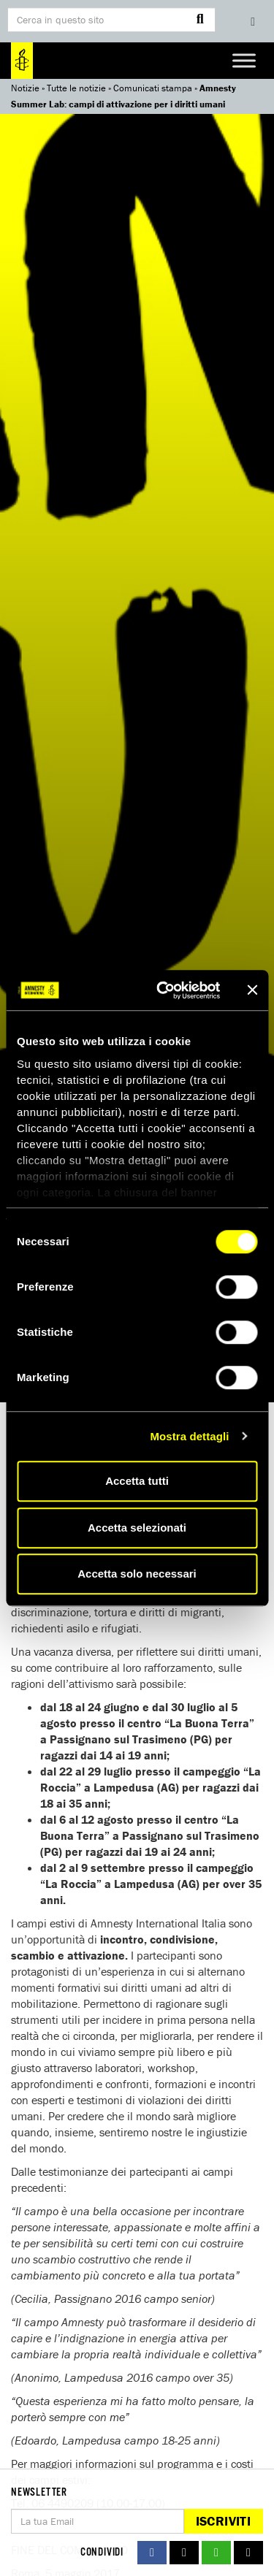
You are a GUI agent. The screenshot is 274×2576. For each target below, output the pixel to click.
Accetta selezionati (137, 1527)
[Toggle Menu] (244, 60)
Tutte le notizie (76, 88)
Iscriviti (223, 2520)
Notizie (25, 88)
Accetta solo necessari (137, 1573)
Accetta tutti (137, 1481)
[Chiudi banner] (252, 990)
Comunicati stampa (152, 88)
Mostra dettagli (189, 1436)
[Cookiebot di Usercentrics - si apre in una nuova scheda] (163, 990)
